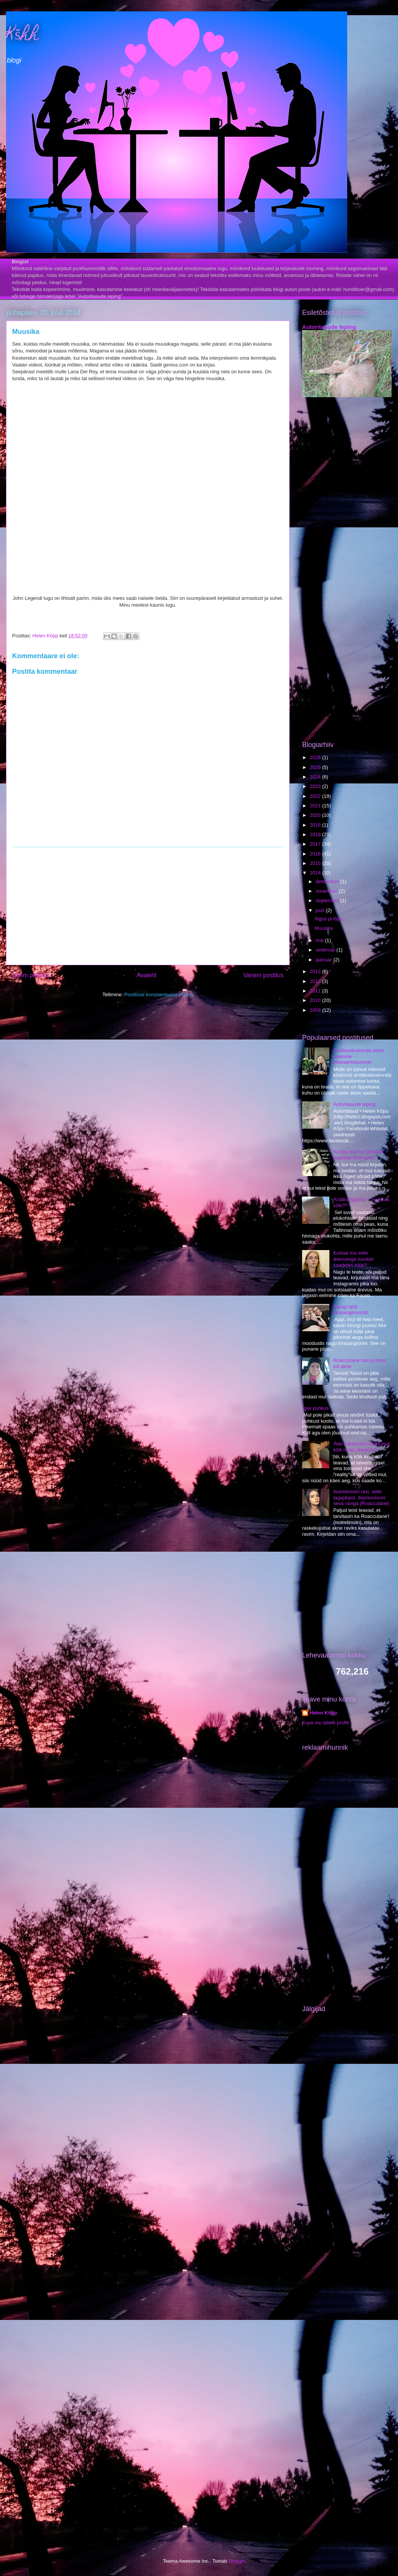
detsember (328, 881)
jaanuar (325, 959)
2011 (316, 991)
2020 (316, 815)
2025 (316, 767)
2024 (316, 777)
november (327, 891)
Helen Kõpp (323, 1713)
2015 (316, 863)
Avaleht (147, 975)
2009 (316, 1010)
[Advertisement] (148, 906)
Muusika (323, 928)
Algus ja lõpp (328, 919)
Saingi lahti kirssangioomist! (350, 1310)
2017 (316, 844)
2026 (316, 757)
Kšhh (22, 36)
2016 (316, 854)
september (328, 900)
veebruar (326, 950)
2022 (316, 796)
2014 (316, 873)
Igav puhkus (315, 1408)
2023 (316, 786)
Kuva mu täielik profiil (325, 1722)
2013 (316, 971)
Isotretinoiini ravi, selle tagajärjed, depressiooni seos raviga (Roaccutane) (361, 1497)
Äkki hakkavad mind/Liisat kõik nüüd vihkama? (361, 1447)
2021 (316, 805)
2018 (316, 834)
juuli (321, 910)
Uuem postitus (31, 975)
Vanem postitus (263, 975)
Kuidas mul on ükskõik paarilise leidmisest (357, 1155)
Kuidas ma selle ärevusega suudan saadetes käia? (353, 1259)
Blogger (237, 2561)
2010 (316, 1000)
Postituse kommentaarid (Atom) (158, 994)
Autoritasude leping (329, 327)
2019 (316, 825)
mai (320, 940)
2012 (316, 981)
